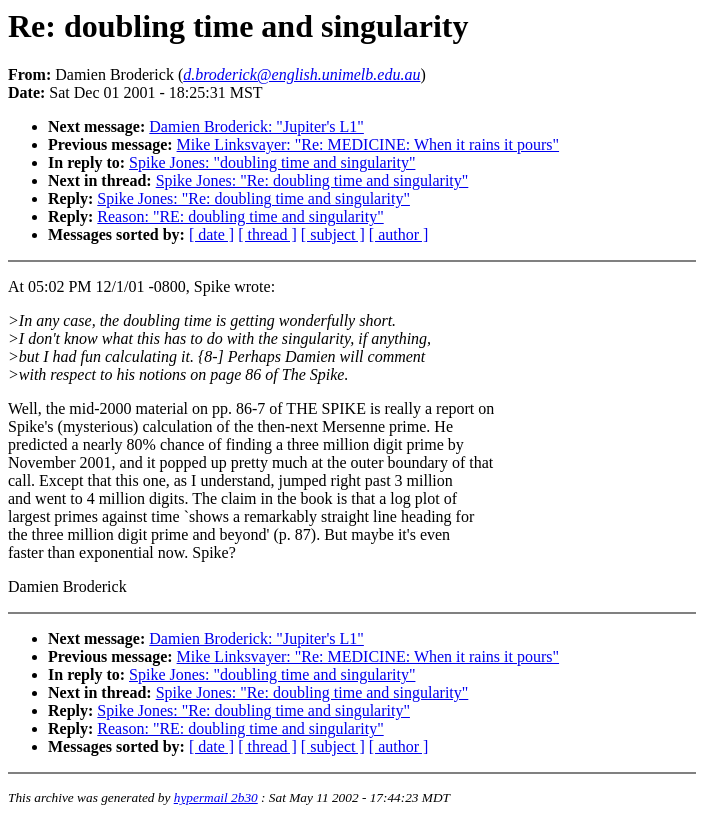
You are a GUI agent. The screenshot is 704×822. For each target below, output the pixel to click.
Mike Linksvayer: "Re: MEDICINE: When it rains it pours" (368, 144)
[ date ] (211, 234)
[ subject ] (333, 234)
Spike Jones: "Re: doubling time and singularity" (312, 180)
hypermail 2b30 (216, 797)
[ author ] (399, 234)
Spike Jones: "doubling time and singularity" (272, 162)
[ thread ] (267, 234)
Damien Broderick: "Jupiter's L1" (256, 126)
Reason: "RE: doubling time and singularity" (240, 216)
